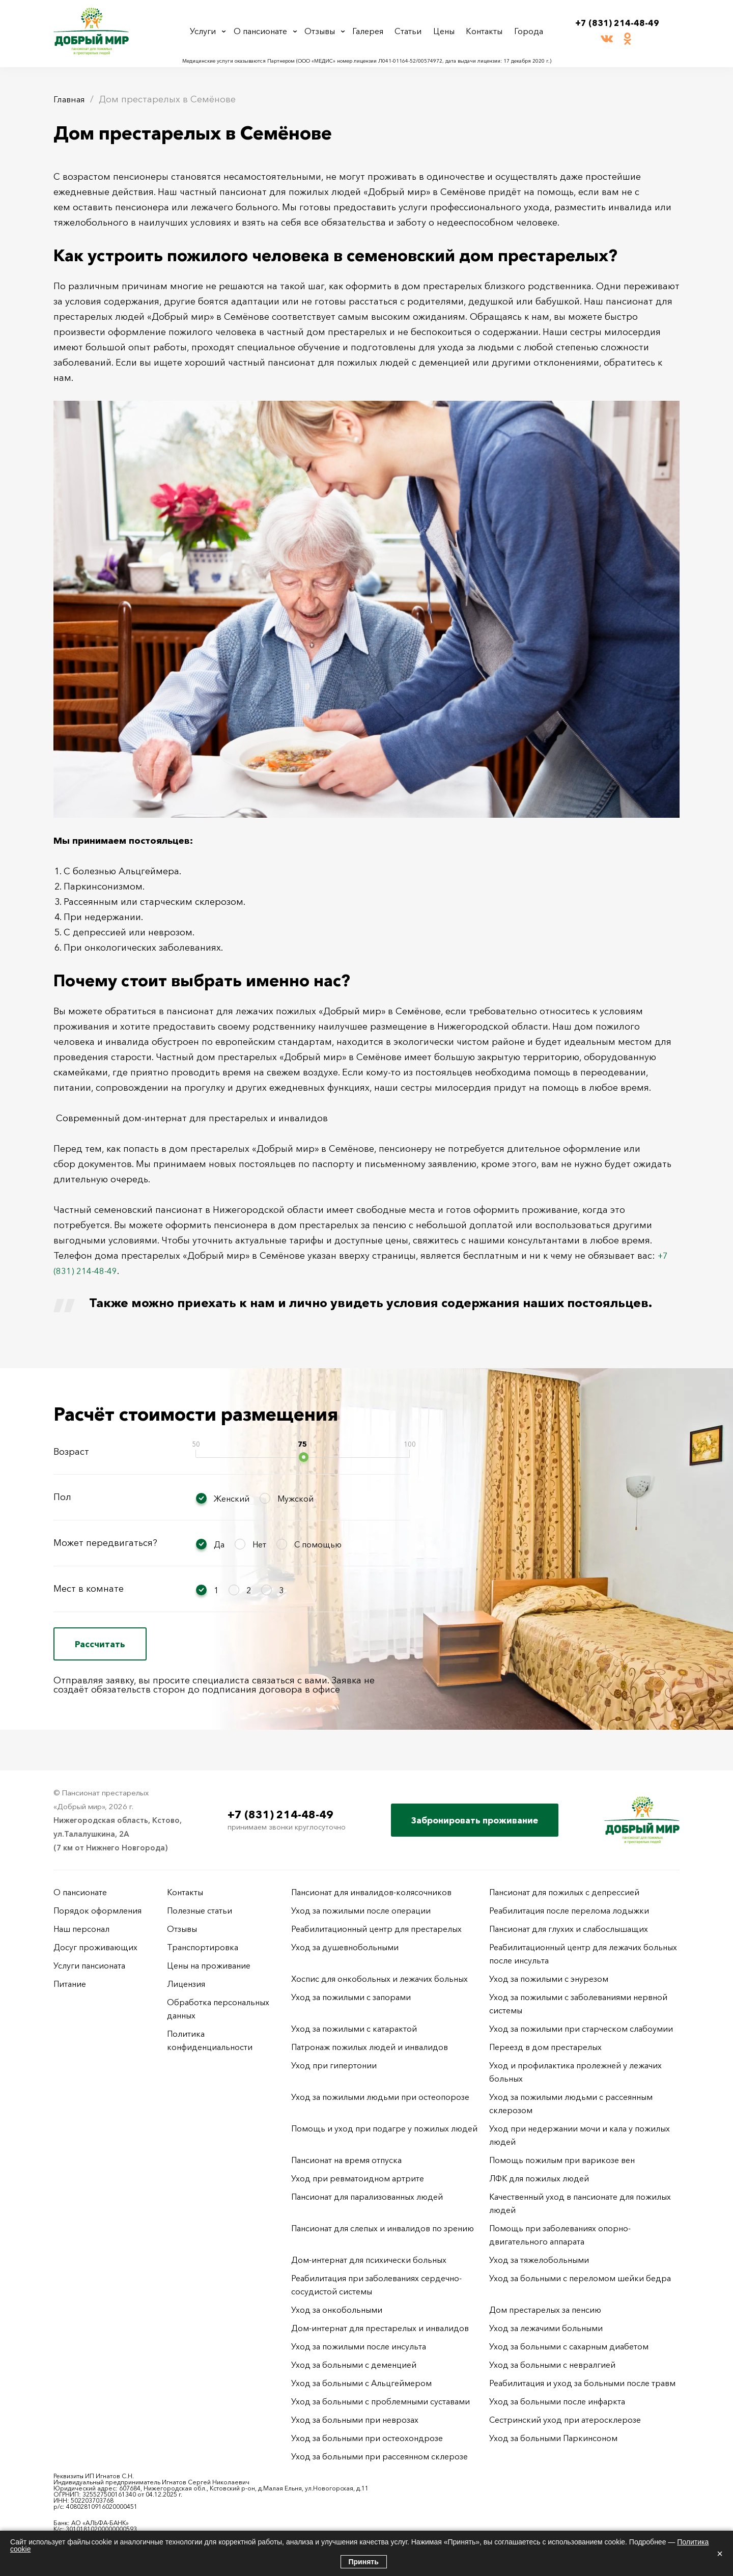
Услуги (206, 31)
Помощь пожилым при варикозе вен (562, 2160)
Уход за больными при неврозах (354, 2420)
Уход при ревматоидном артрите (357, 2178)
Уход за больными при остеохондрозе (367, 2438)
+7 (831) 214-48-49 (617, 23)
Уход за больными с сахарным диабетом (569, 2346)
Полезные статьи (199, 1910)
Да (219, 1544)
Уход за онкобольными (336, 2310)
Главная (71, 99)
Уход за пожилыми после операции (361, 1910)
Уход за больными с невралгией (552, 2365)
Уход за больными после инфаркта (557, 2401)
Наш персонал (81, 1929)
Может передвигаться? (105, 1542)
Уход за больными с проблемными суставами (380, 2401)
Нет (259, 1544)
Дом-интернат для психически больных (368, 2260)
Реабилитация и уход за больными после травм (582, 2383)
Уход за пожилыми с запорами (351, 1997)
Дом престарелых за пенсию (545, 2310)
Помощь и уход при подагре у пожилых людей (384, 2128)
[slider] (303, 1457)
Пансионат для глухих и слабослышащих (568, 1929)
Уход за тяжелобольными (539, 2260)
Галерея (375, 31)
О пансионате (265, 31)
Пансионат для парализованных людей (367, 2197)
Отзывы (326, 31)
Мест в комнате (88, 1588)
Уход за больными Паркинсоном (553, 2438)
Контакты (485, 31)
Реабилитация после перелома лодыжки (569, 1910)
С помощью (318, 1544)
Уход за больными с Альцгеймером (361, 2383)
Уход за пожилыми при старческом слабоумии (581, 2029)
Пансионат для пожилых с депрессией (564, 1892)
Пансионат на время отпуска (346, 2160)
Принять (364, 2562)
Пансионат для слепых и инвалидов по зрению (382, 2228)
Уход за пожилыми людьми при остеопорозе (380, 2097)
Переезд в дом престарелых (545, 2047)
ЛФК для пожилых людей (539, 2178)
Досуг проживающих (95, 1947)
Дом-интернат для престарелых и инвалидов (380, 2328)
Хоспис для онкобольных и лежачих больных (379, 1979)
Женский (231, 1498)
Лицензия (186, 1984)
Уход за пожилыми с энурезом (548, 1979)
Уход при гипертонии (334, 2065)
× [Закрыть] (720, 2554)
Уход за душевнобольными (345, 1947)
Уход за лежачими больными (546, 2328)
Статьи (414, 31)
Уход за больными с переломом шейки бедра (580, 2278)
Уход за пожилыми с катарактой (354, 2029)
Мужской (295, 1498)
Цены (447, 31)
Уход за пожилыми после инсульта (358, 2346)
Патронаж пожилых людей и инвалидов (369, 2047)
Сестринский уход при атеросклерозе (566, 2420)
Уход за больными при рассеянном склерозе (379, 2456)
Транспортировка (202, 1947)
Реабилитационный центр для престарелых (376, 1929)
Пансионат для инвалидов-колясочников (371, 1892)
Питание (69, 1984)
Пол (62, 1497)
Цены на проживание (208, 1965)
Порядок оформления (97, 1910)
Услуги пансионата (89, 1965)
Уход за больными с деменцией (353, 2365)
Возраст (71, 1451)
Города (526, 31)
